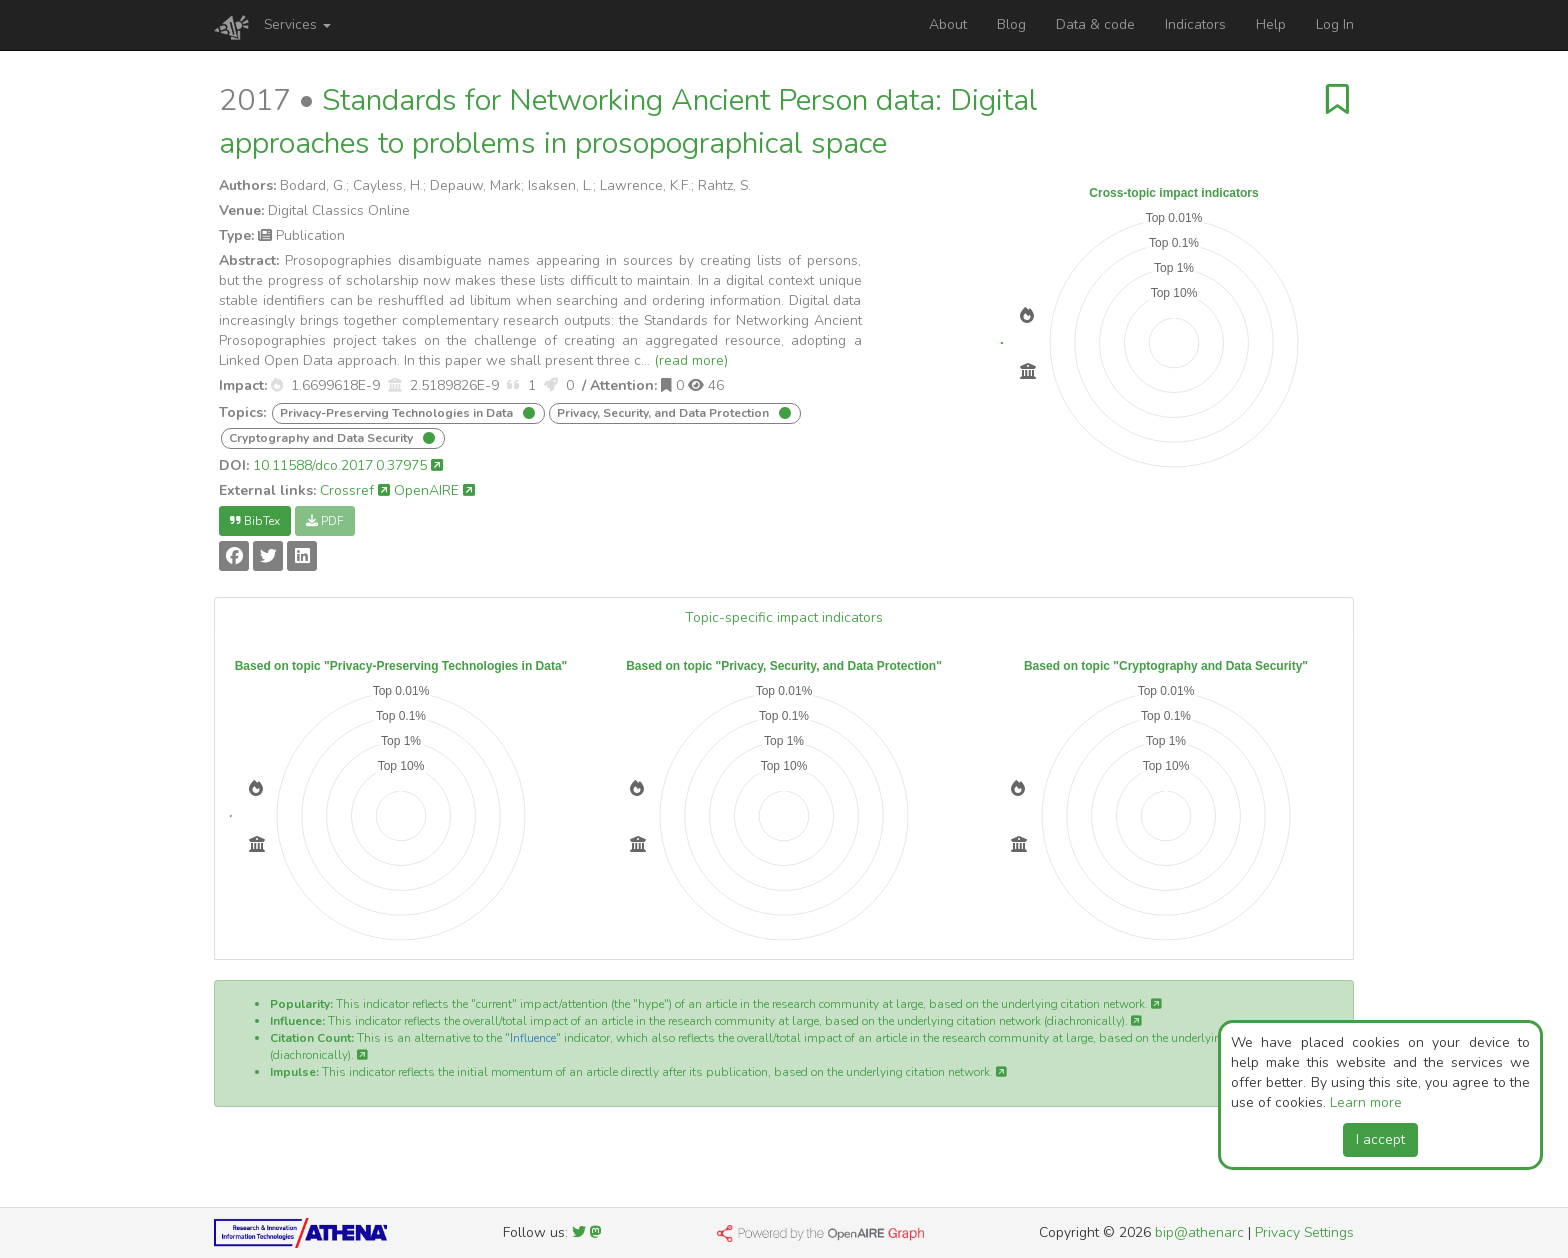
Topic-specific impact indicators (784, 617)
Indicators (1195, 24)
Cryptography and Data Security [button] (322, 438)
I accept (1380, 1139)
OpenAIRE (434, 490)
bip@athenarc (1199, 1232)
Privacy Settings (1304, 1232)
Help (1271, 24)
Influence (533, 1038)
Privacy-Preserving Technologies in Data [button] (398, 413)
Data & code (1095, 24)
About (948, 24)
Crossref (355, 490)
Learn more (1366, 1102)
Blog (1011, 24)
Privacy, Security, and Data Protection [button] (664, 413)
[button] (277, 385)
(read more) (691, 360)
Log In (1335, 24)
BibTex (255, 521)
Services (297, 24)
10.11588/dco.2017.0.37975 (348, 465)
